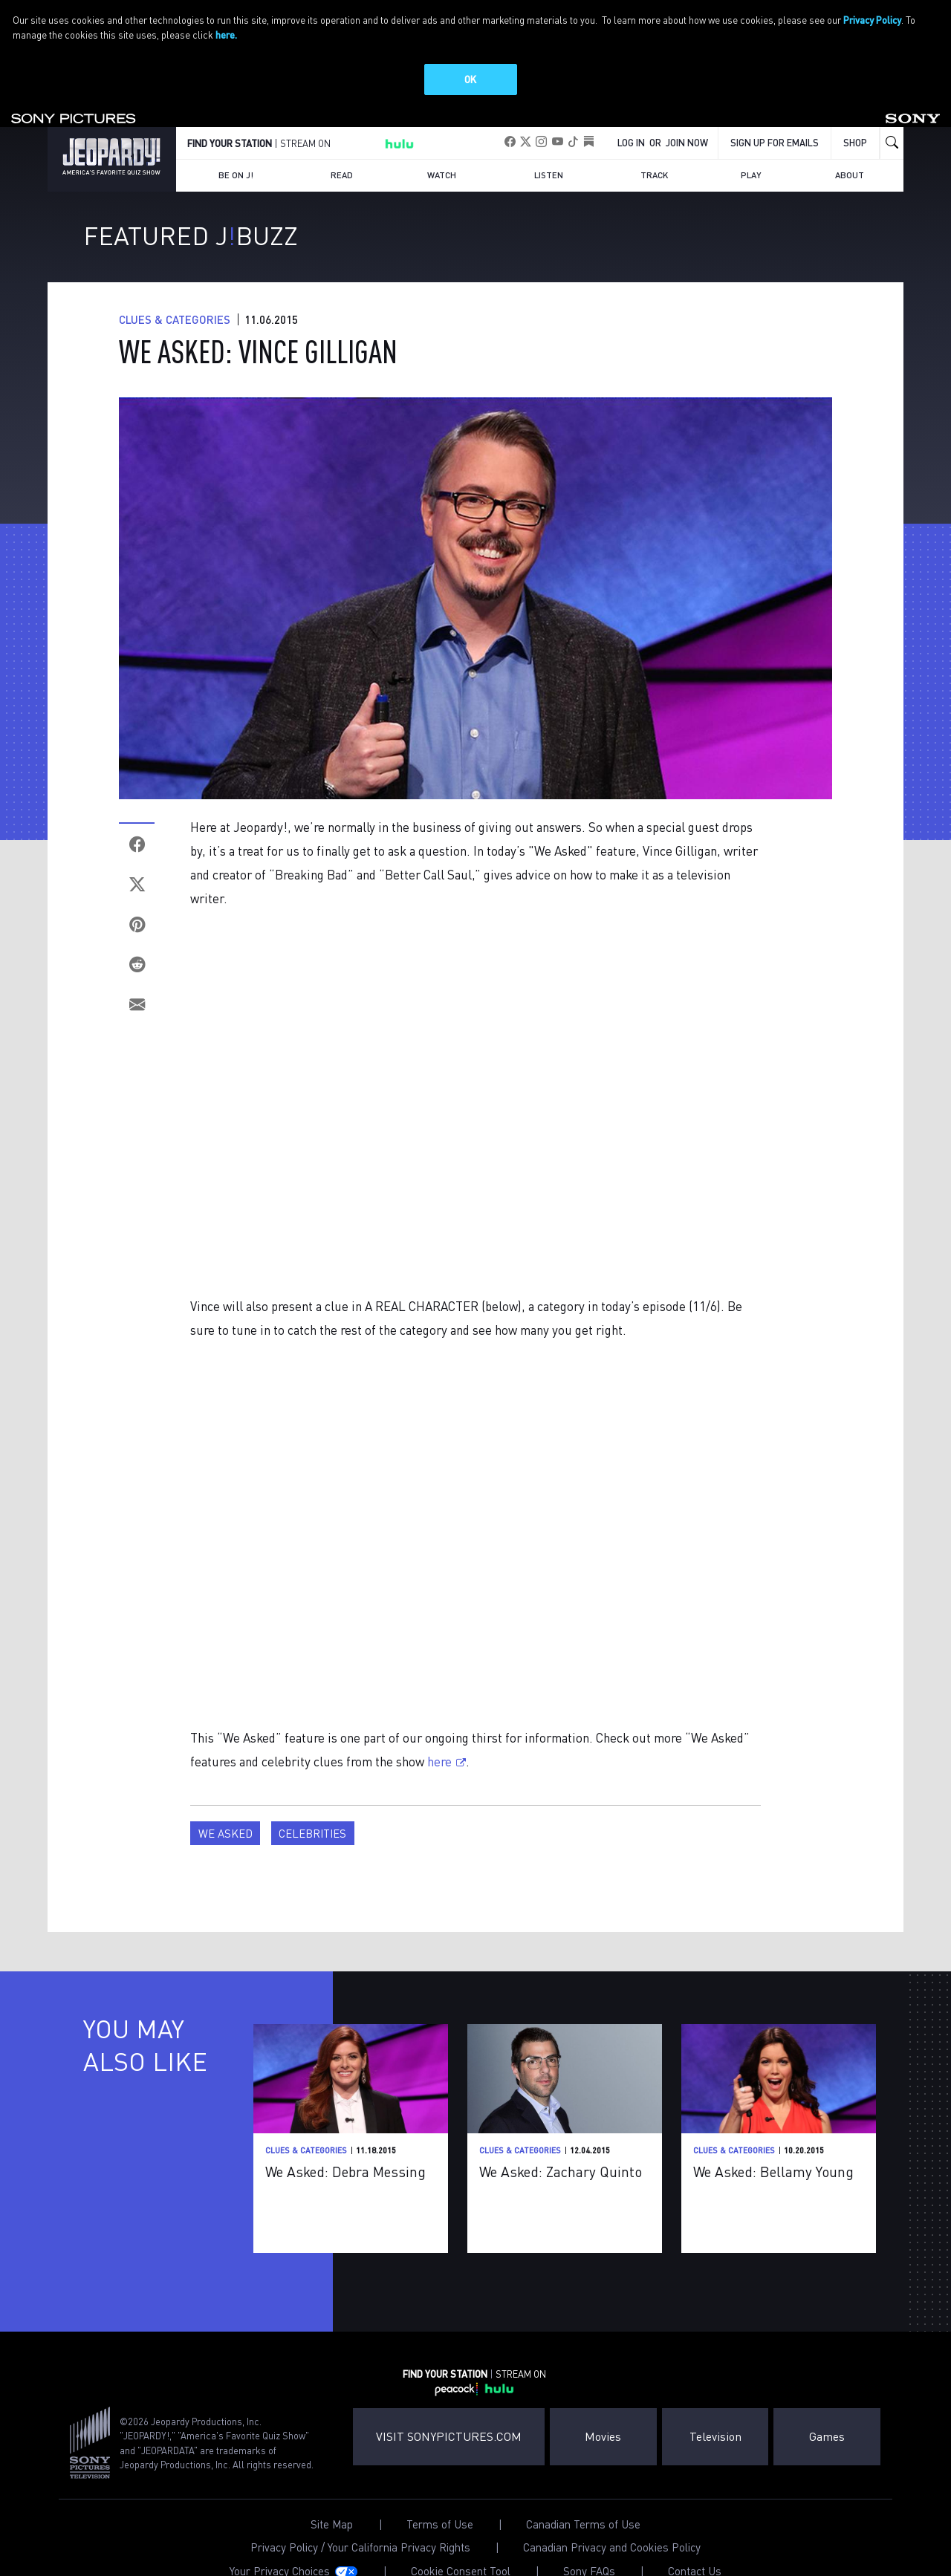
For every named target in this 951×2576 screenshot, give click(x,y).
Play (751, 149)
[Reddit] (137, 939)
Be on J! (235, 149)
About (849, 149)
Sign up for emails (774, 117)
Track (654, 149)
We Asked (225, 1808)
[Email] (137, 979)
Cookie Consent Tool (460, 2545)
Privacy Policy (872, 19)
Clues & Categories (174, 294)
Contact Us (694, 2545)
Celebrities (312, 1808)
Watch (441, 149)
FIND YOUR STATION (229, 118)
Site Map (332, 2499)
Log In (631, 117)
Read (342, 149)
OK (470, 79)
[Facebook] (137, 819)
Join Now (687, 117)
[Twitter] (137, 859)
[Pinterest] (137, 899)
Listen (548, 149)
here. (226, 34)
